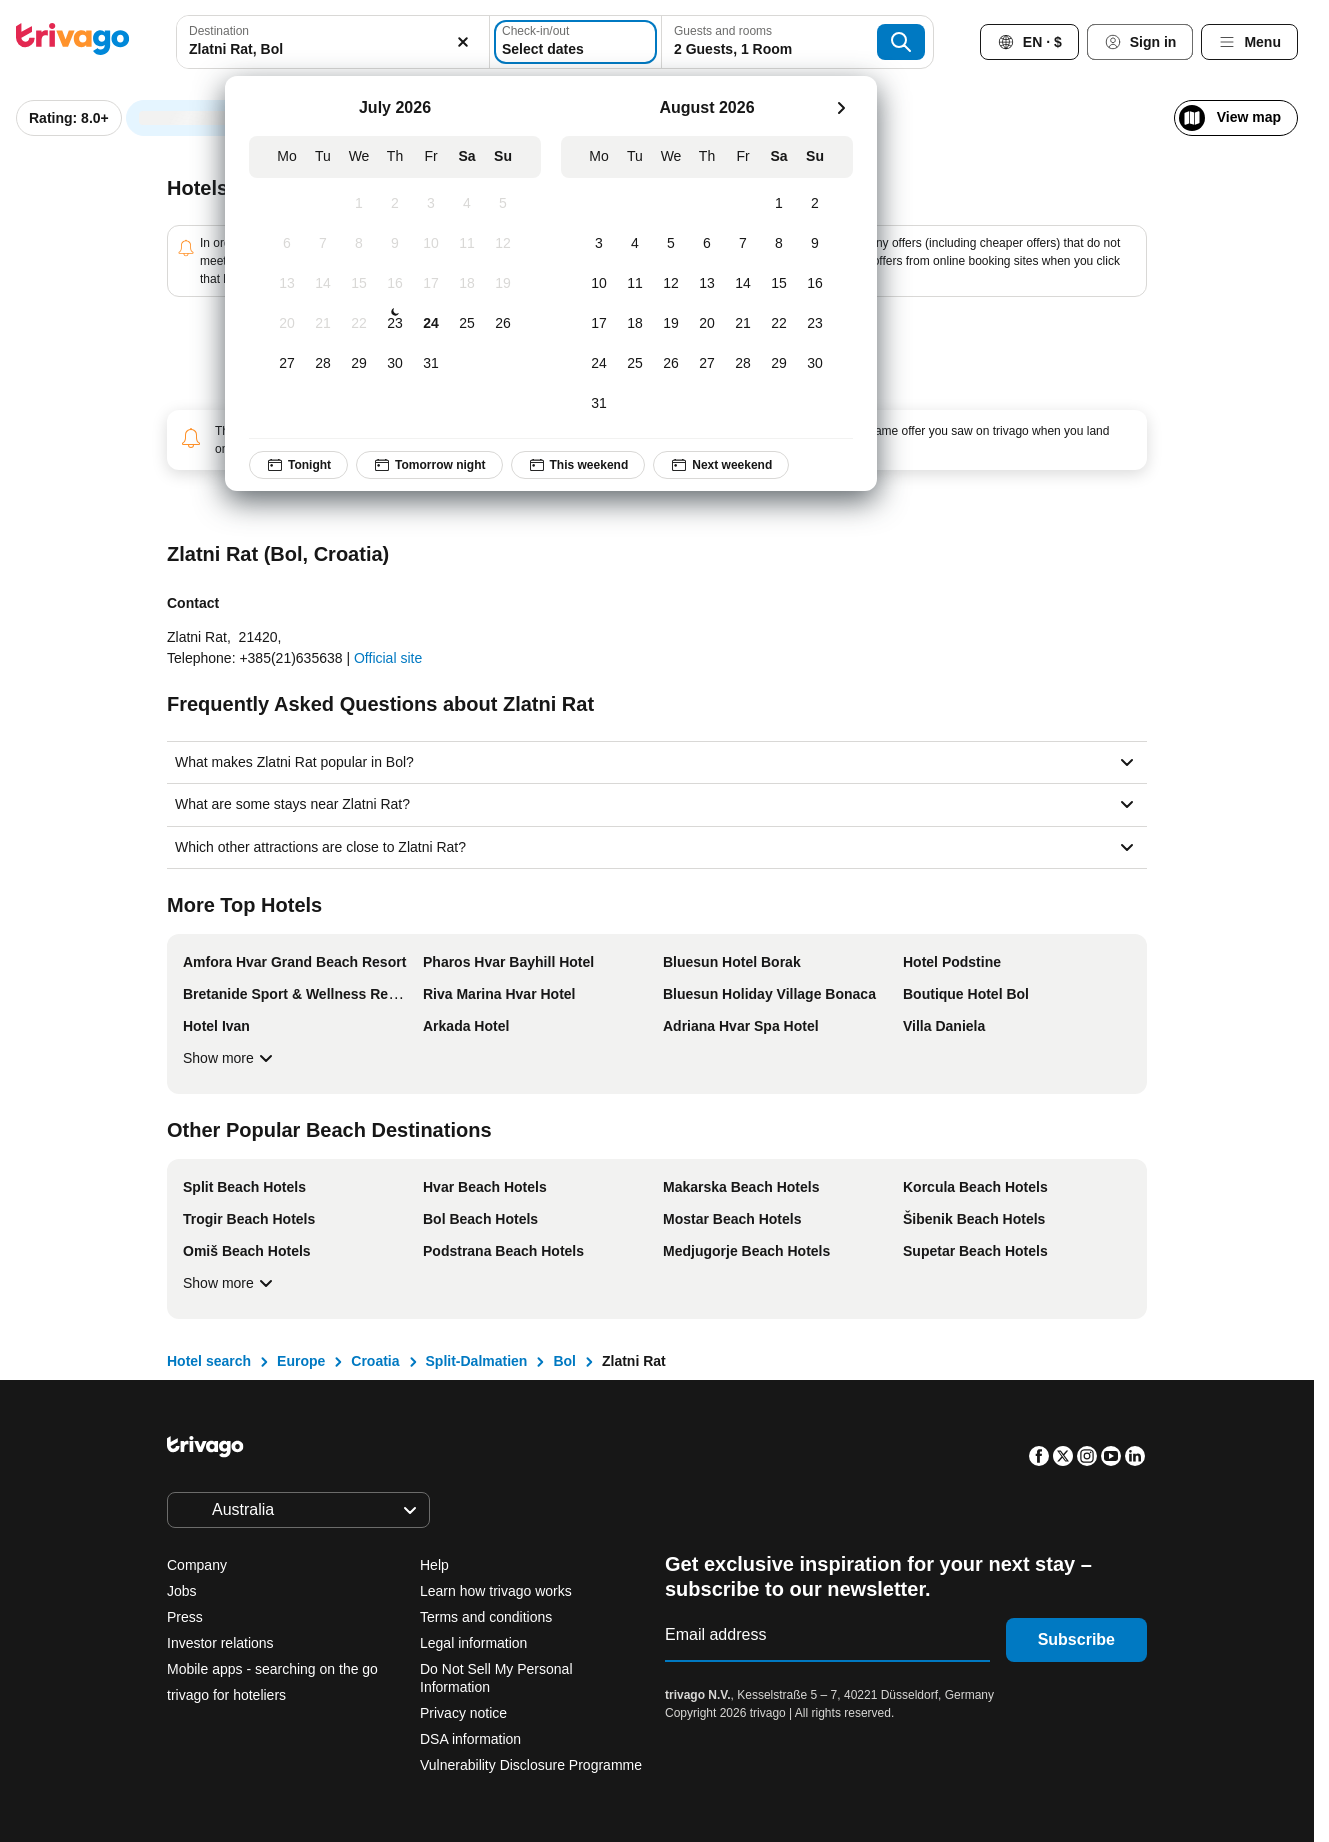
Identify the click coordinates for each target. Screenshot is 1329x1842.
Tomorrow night (429, 465)
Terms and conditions (486, 1617)
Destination (219, 31)
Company (197, 1565)
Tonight (298, 465)
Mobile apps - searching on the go (272, 1669)
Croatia (375, 1361)
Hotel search (209, 1361)
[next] (841, 108)
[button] (327, 42)
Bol (564, 1361)
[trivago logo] (73, 42)
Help (434, 1565)
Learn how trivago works (496, 1591)
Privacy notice (463, 1713)
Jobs (182, 1591)
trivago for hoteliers (226, 1695)
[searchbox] (327, 49)
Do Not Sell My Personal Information (496, 1678)
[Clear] (451, 42)
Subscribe (1076, 1639)
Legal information (473, 1643)
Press (185, 1617)
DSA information (470, 1739)
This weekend (577, 465)
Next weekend (721, 465)
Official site (388, 658)
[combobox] (327, 42)
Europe (301, 1361)
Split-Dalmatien (477, 1361)
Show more (230, 1058)
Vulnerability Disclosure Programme (531, 1765)
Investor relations (220, 1643)
